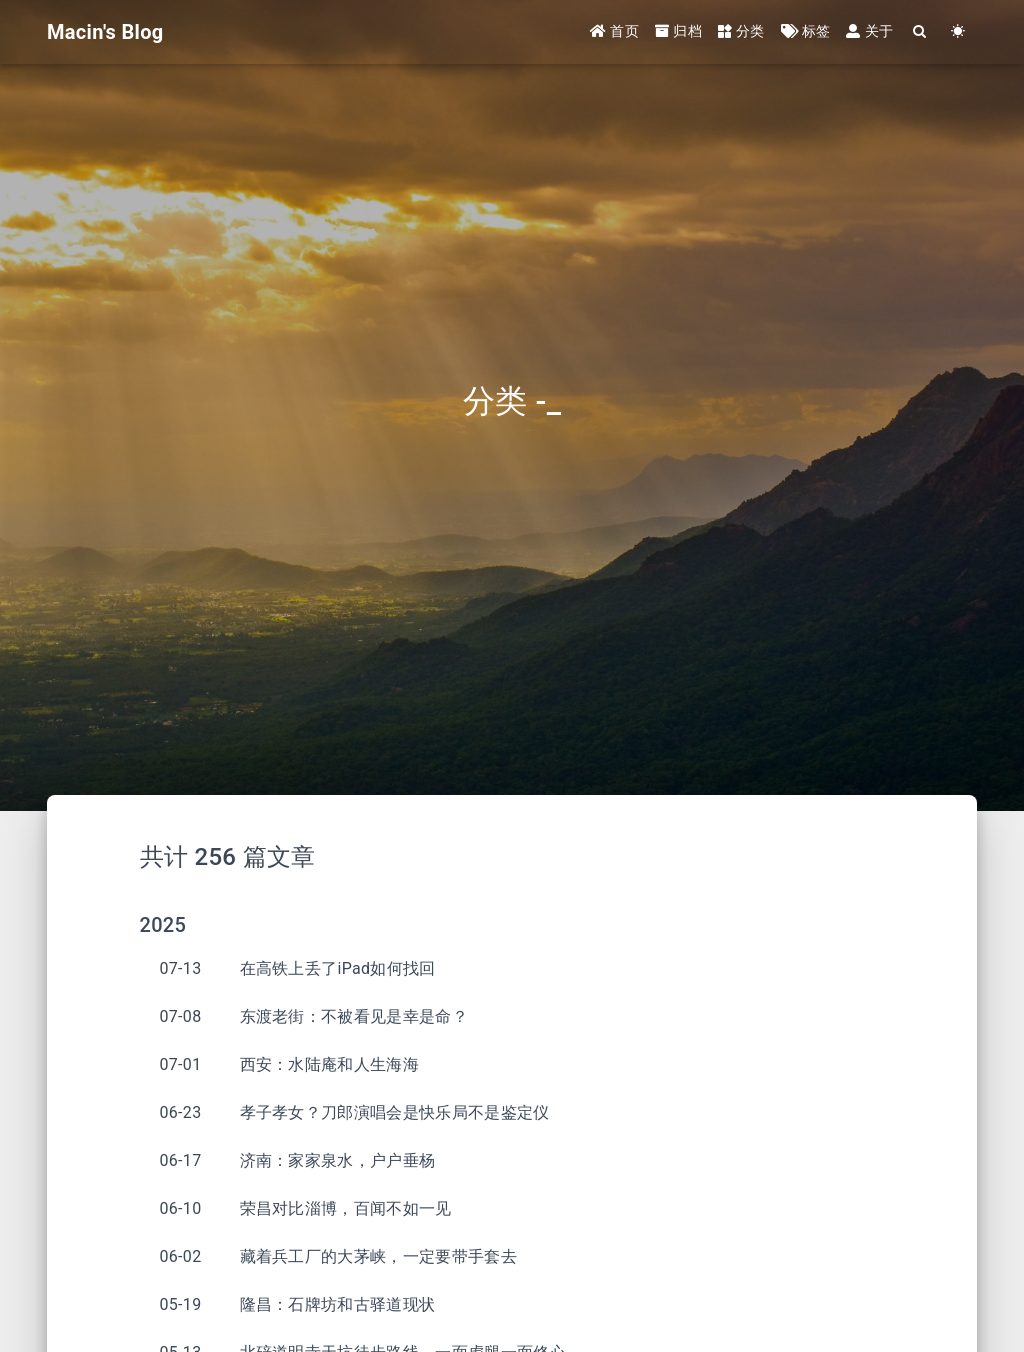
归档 (678, 32)
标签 (806, 32)
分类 (741, 32)
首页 (614, 32)
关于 (869, 32)
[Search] (920, 32)
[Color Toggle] (958, 32)
